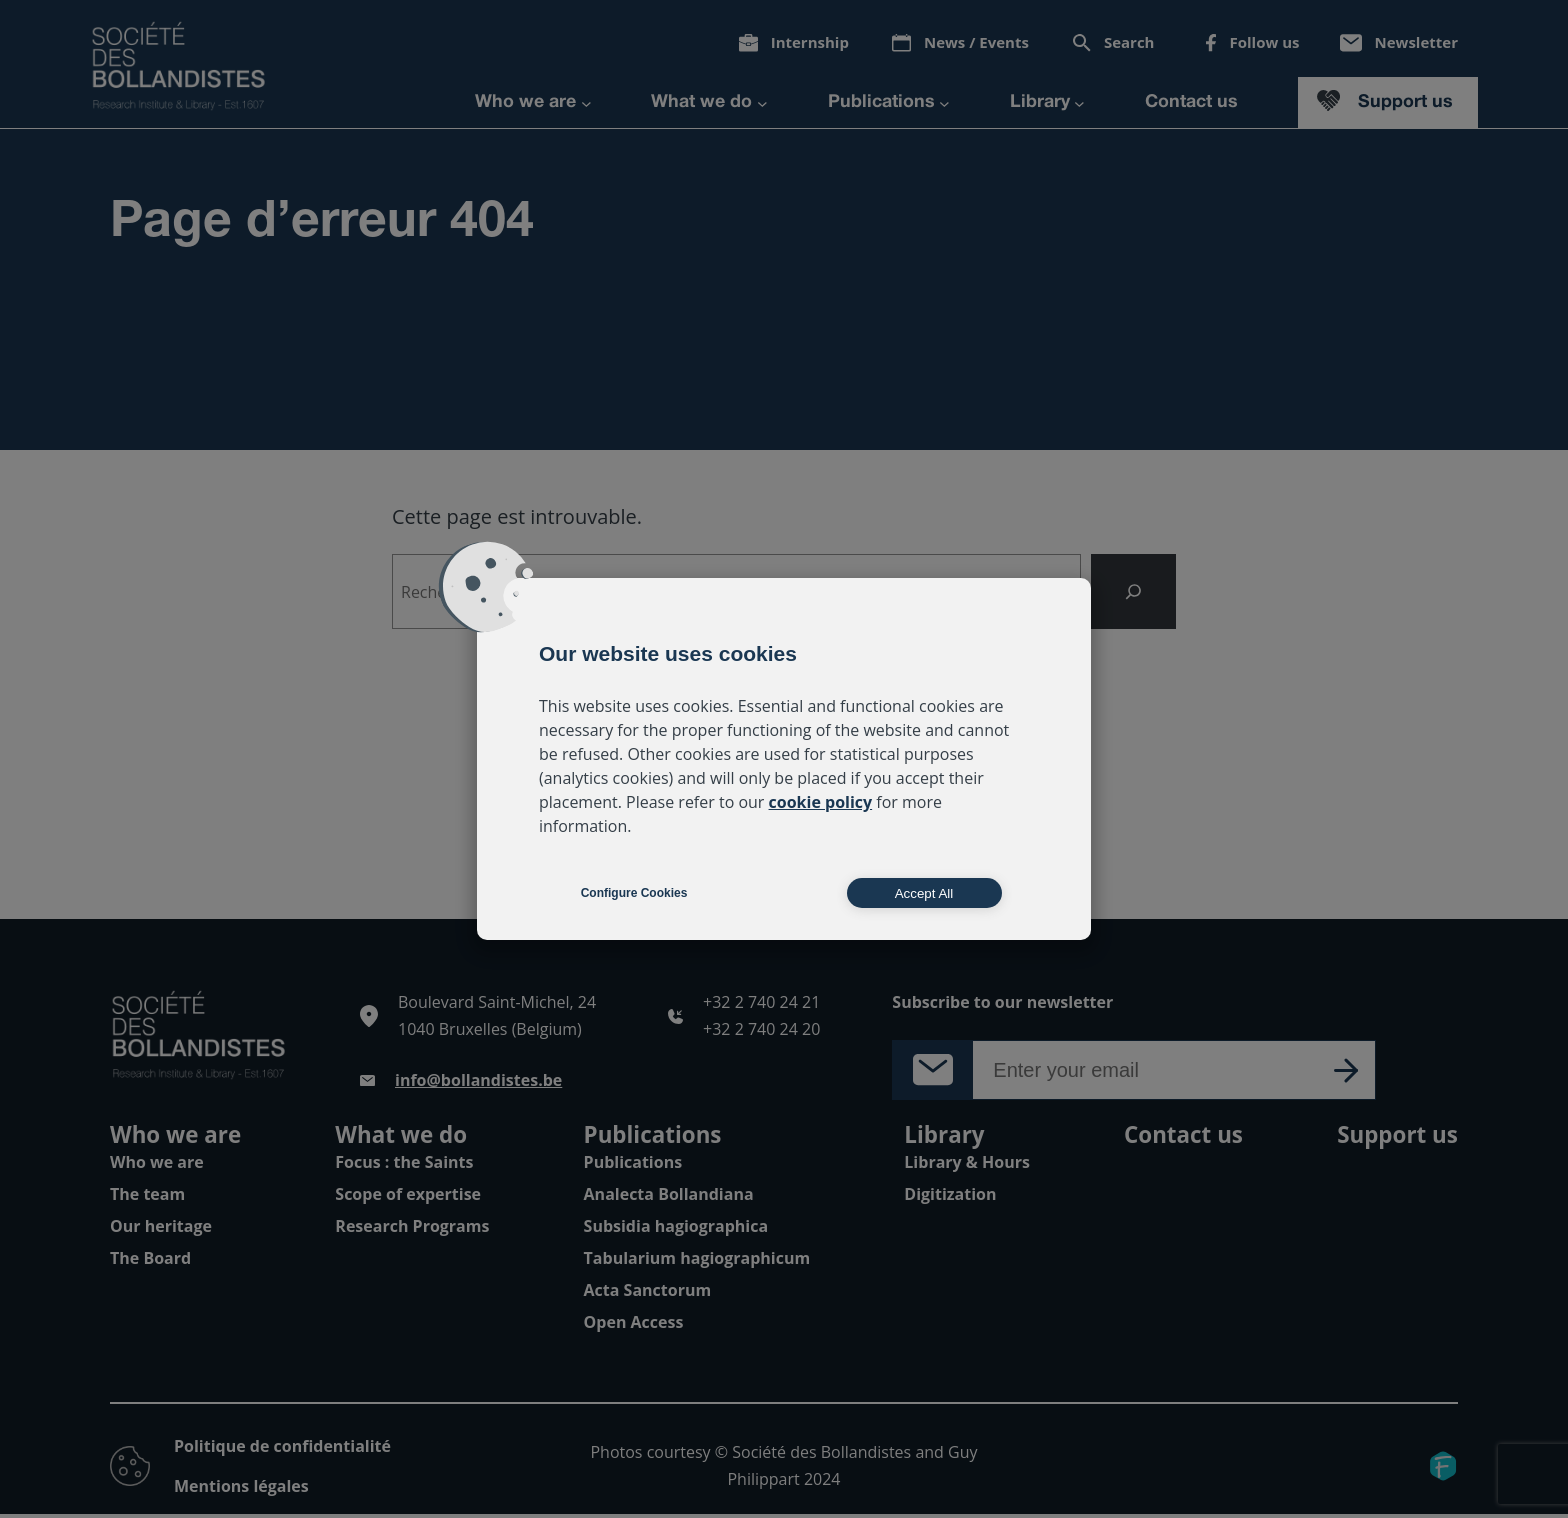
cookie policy (821, 802)
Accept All (924, 893)
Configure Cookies (634, 893)
